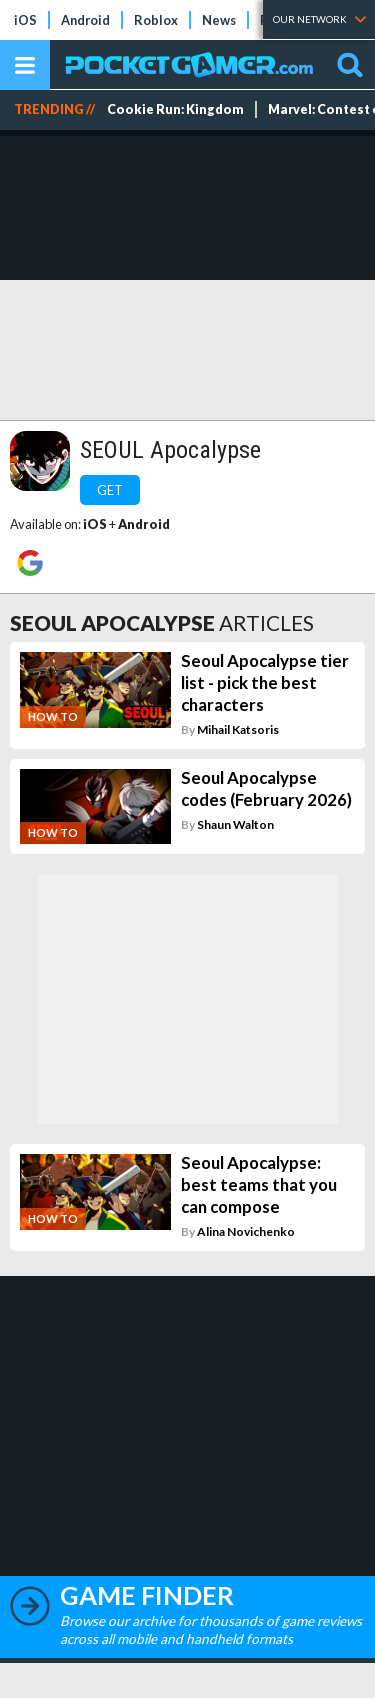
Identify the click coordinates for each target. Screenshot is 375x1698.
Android (85, 20)
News (219, 20)
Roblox (156, 20)
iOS (25, 20)
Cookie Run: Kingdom (175, 109)
